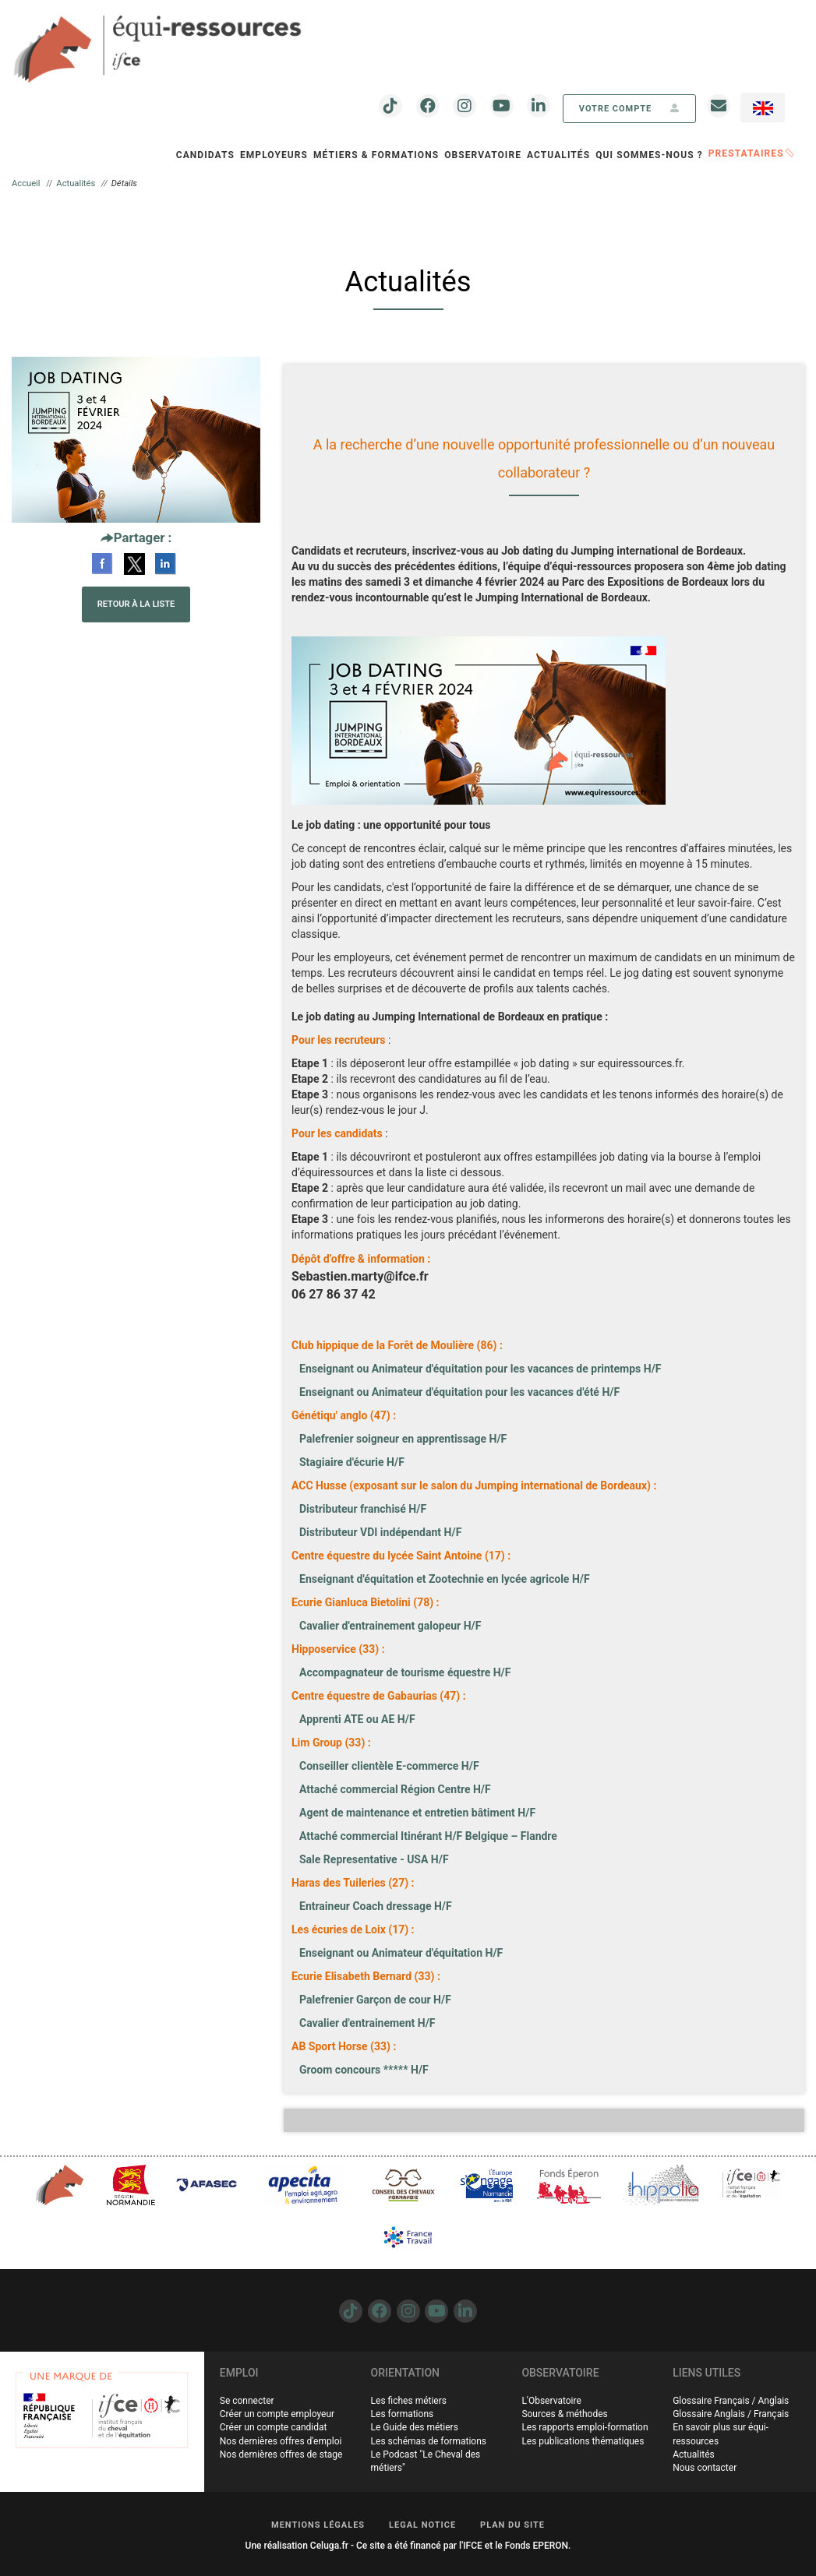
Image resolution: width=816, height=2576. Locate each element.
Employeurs (274, 155)
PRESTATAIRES (750, 153)
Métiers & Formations (376, 155)
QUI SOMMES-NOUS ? (649, 155)
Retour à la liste (136, 604)
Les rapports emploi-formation (584, 2427)
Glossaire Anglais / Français (731, 2414)
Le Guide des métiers (414, 2427)
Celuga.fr (329, 2545)
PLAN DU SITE (512, 2525)
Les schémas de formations (428, 2441)
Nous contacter (705, 2467)
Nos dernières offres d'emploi (281, 2441)
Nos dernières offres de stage (281, 2454)
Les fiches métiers (409, 2400)
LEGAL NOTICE (422, 2525)
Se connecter (247, 2400)
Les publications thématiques (582, 2441)
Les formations (402, 2414)
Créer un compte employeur (277, 2414)
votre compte (629, 109)
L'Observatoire (551, 2400)
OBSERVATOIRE (482, 155)
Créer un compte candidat (273, 2427)
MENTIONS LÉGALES (318, 2525)
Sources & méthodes (564, 2414)
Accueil (26, 183)
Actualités (558, 155)
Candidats (205, 155)
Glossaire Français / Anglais (731, 2400)
